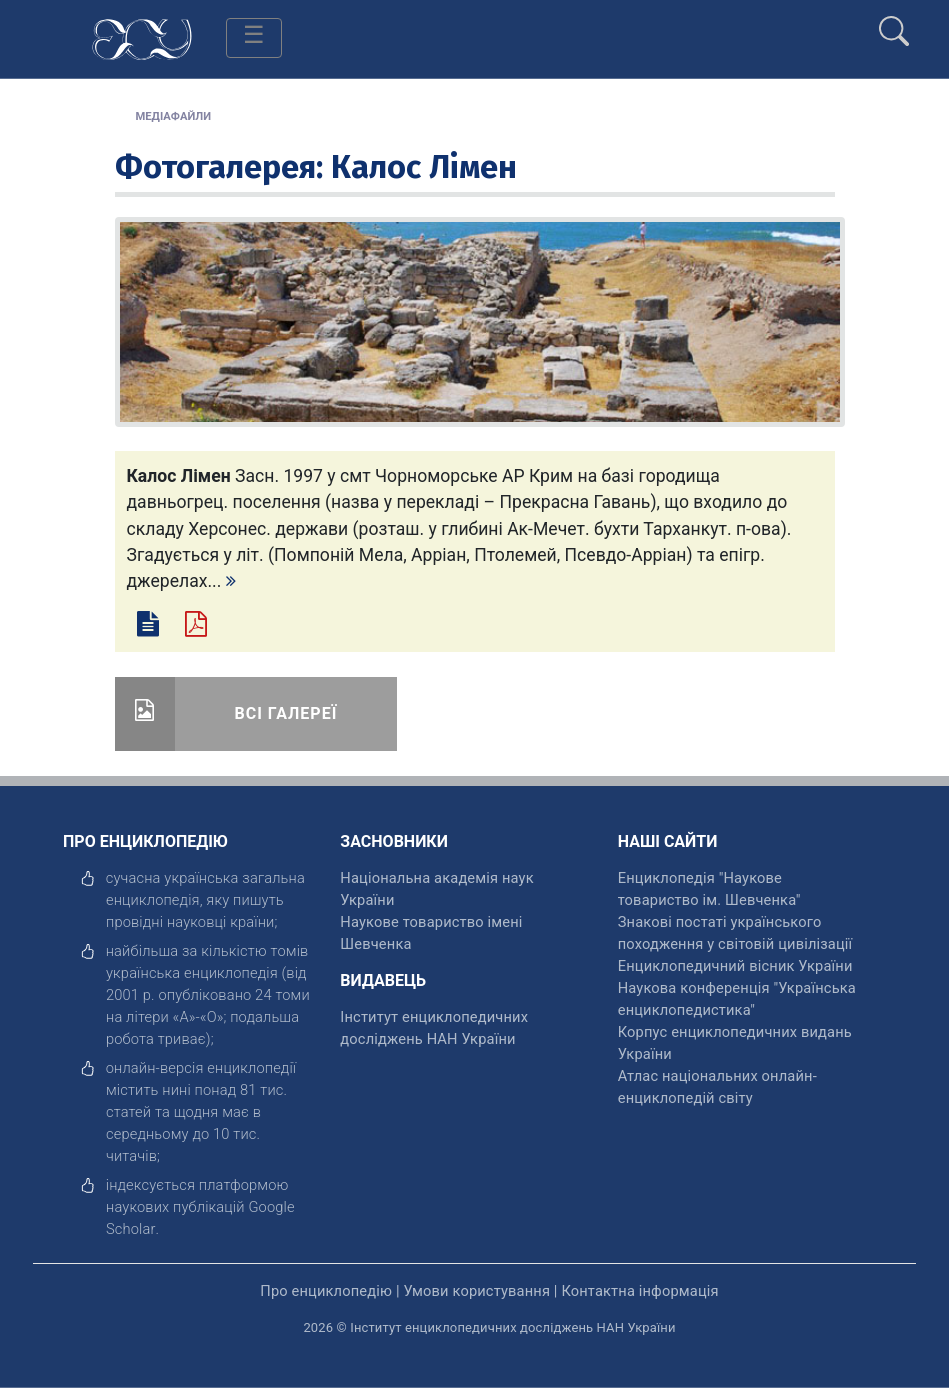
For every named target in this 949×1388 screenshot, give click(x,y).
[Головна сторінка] (142, 37)
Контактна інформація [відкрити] (639, 1291)
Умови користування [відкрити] (476, 1291)
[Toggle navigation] (254, 38)
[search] (894, 23)
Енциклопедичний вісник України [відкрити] (735, 966)
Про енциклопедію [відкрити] (326, 1291)
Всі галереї (286, 713)
